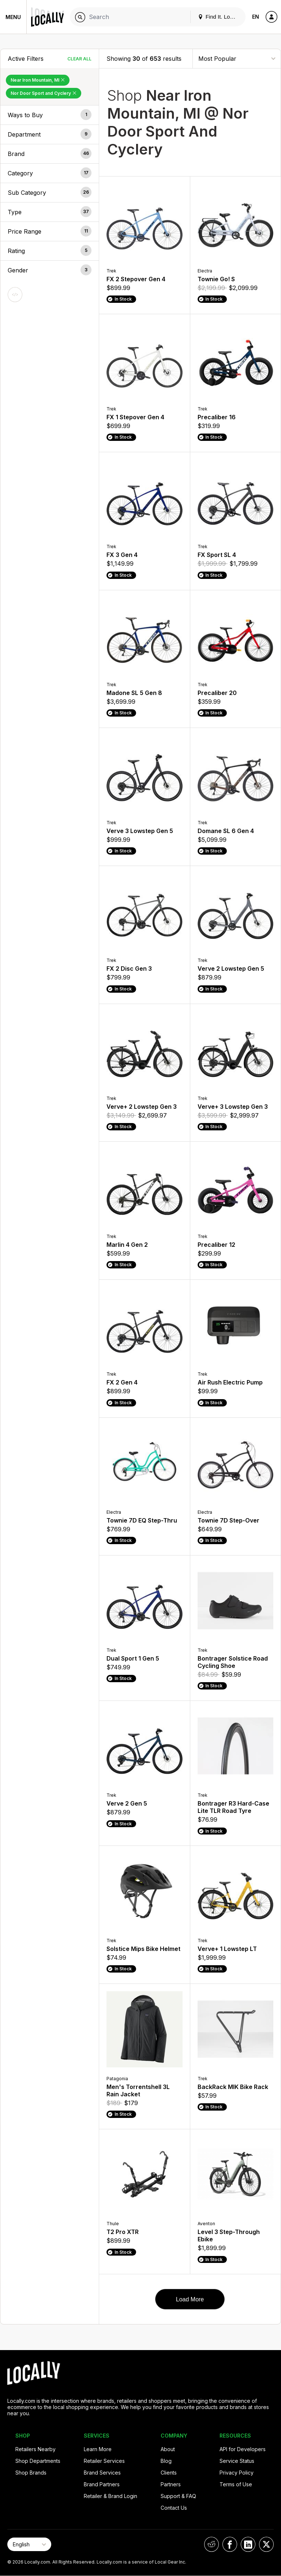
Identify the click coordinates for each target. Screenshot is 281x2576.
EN (255, 17)
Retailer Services (104, 2461)
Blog (166, 2461)
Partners (171, 2484)
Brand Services (102, 2472)
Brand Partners (102, 2484)
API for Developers (243, 2449)
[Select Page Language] (29, 2544)
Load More (190, 2299)
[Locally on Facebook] (229, 2544)
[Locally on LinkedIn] (248, 2544)
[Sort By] (237, 58)
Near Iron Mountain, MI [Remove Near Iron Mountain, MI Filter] (38, 80)
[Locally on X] (266, 2544)
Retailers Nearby (35, 2449)
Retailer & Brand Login (110, 2496)
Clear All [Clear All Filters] (79, 59)
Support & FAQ (178, 2496)
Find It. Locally (219, 17)
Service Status (237, 2461)
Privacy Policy (237, 2472)
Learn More (98, 2449)
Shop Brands (30, 2472)
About (168, 2449)
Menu (13, 17)
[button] (49, 114)
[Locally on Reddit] (211, 2544)
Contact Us (174, 2508)
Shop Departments (37, 2461)
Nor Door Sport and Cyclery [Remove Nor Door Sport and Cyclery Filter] (43, 93)
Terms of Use (236, 2484)
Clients (169, 2472)
